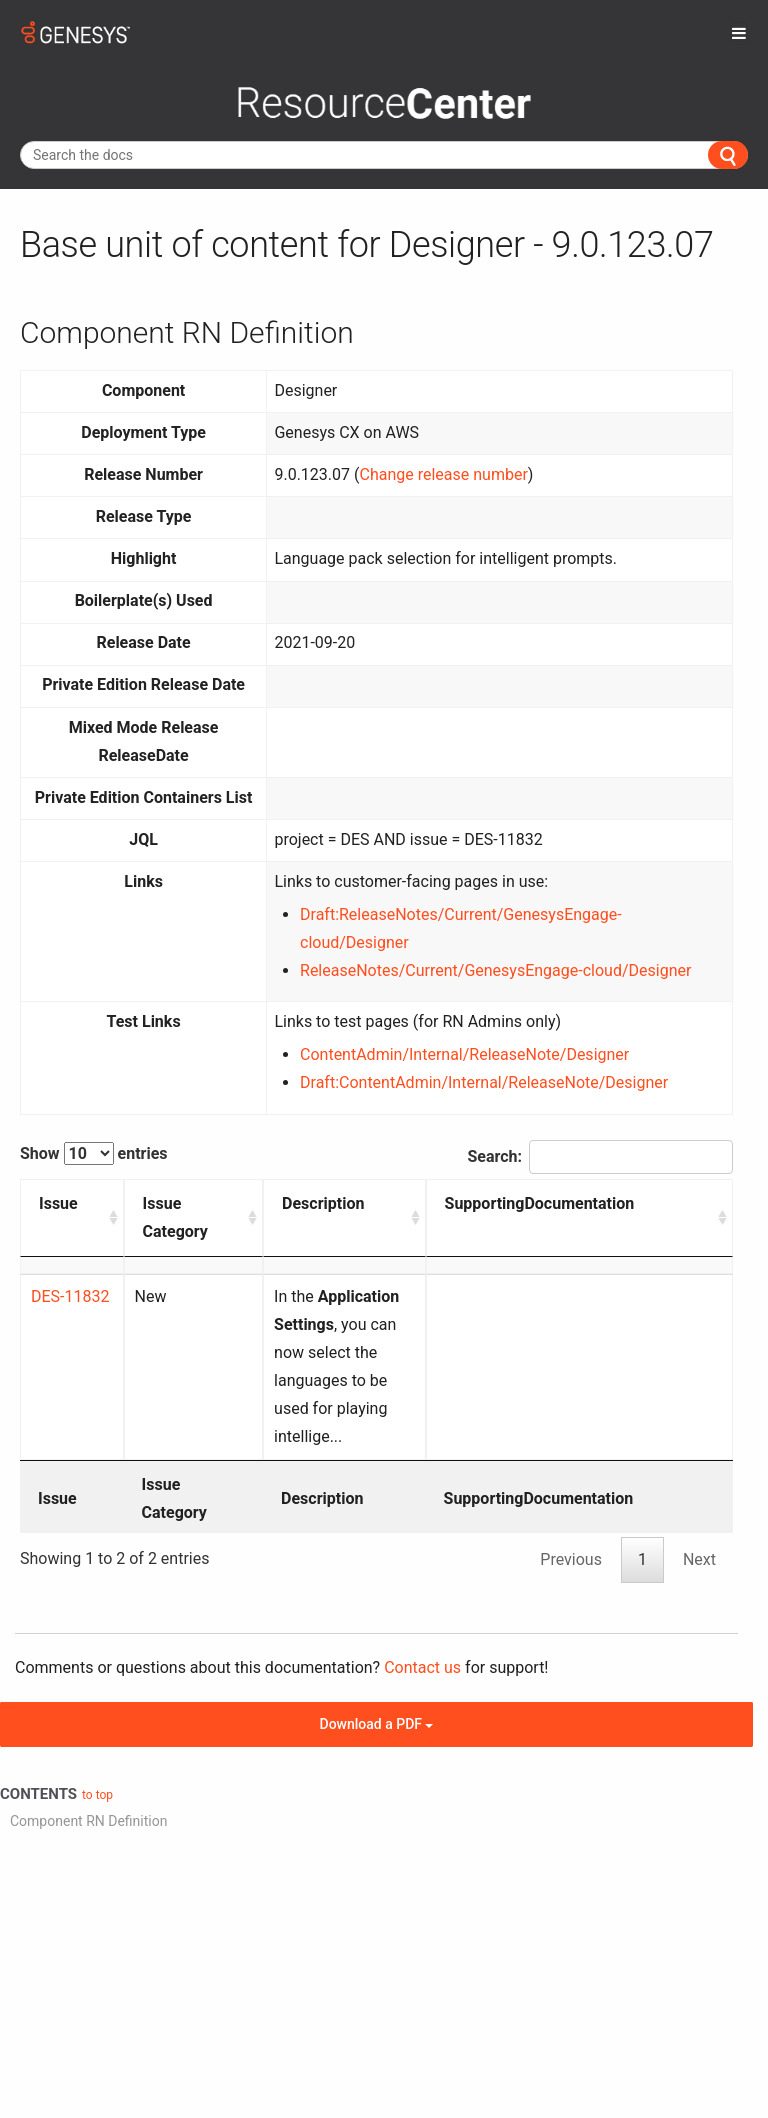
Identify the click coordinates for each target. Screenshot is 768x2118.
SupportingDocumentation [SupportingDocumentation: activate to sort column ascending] (619, 1203)
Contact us (422, 1583)
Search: (600, 1157)
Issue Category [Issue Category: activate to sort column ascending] (155, 1217)
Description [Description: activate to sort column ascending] (279, 1203)
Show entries (94, 1153)
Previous (571, 1475)
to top (97, 1711)
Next (699, 1475)
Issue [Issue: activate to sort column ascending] (58, 1203)
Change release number (443, 474)
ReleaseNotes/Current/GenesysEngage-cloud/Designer (495, 970)
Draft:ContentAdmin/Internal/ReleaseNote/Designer (484, 1082)
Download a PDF (377, 1640)
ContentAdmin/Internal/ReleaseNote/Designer (464, 1054)
